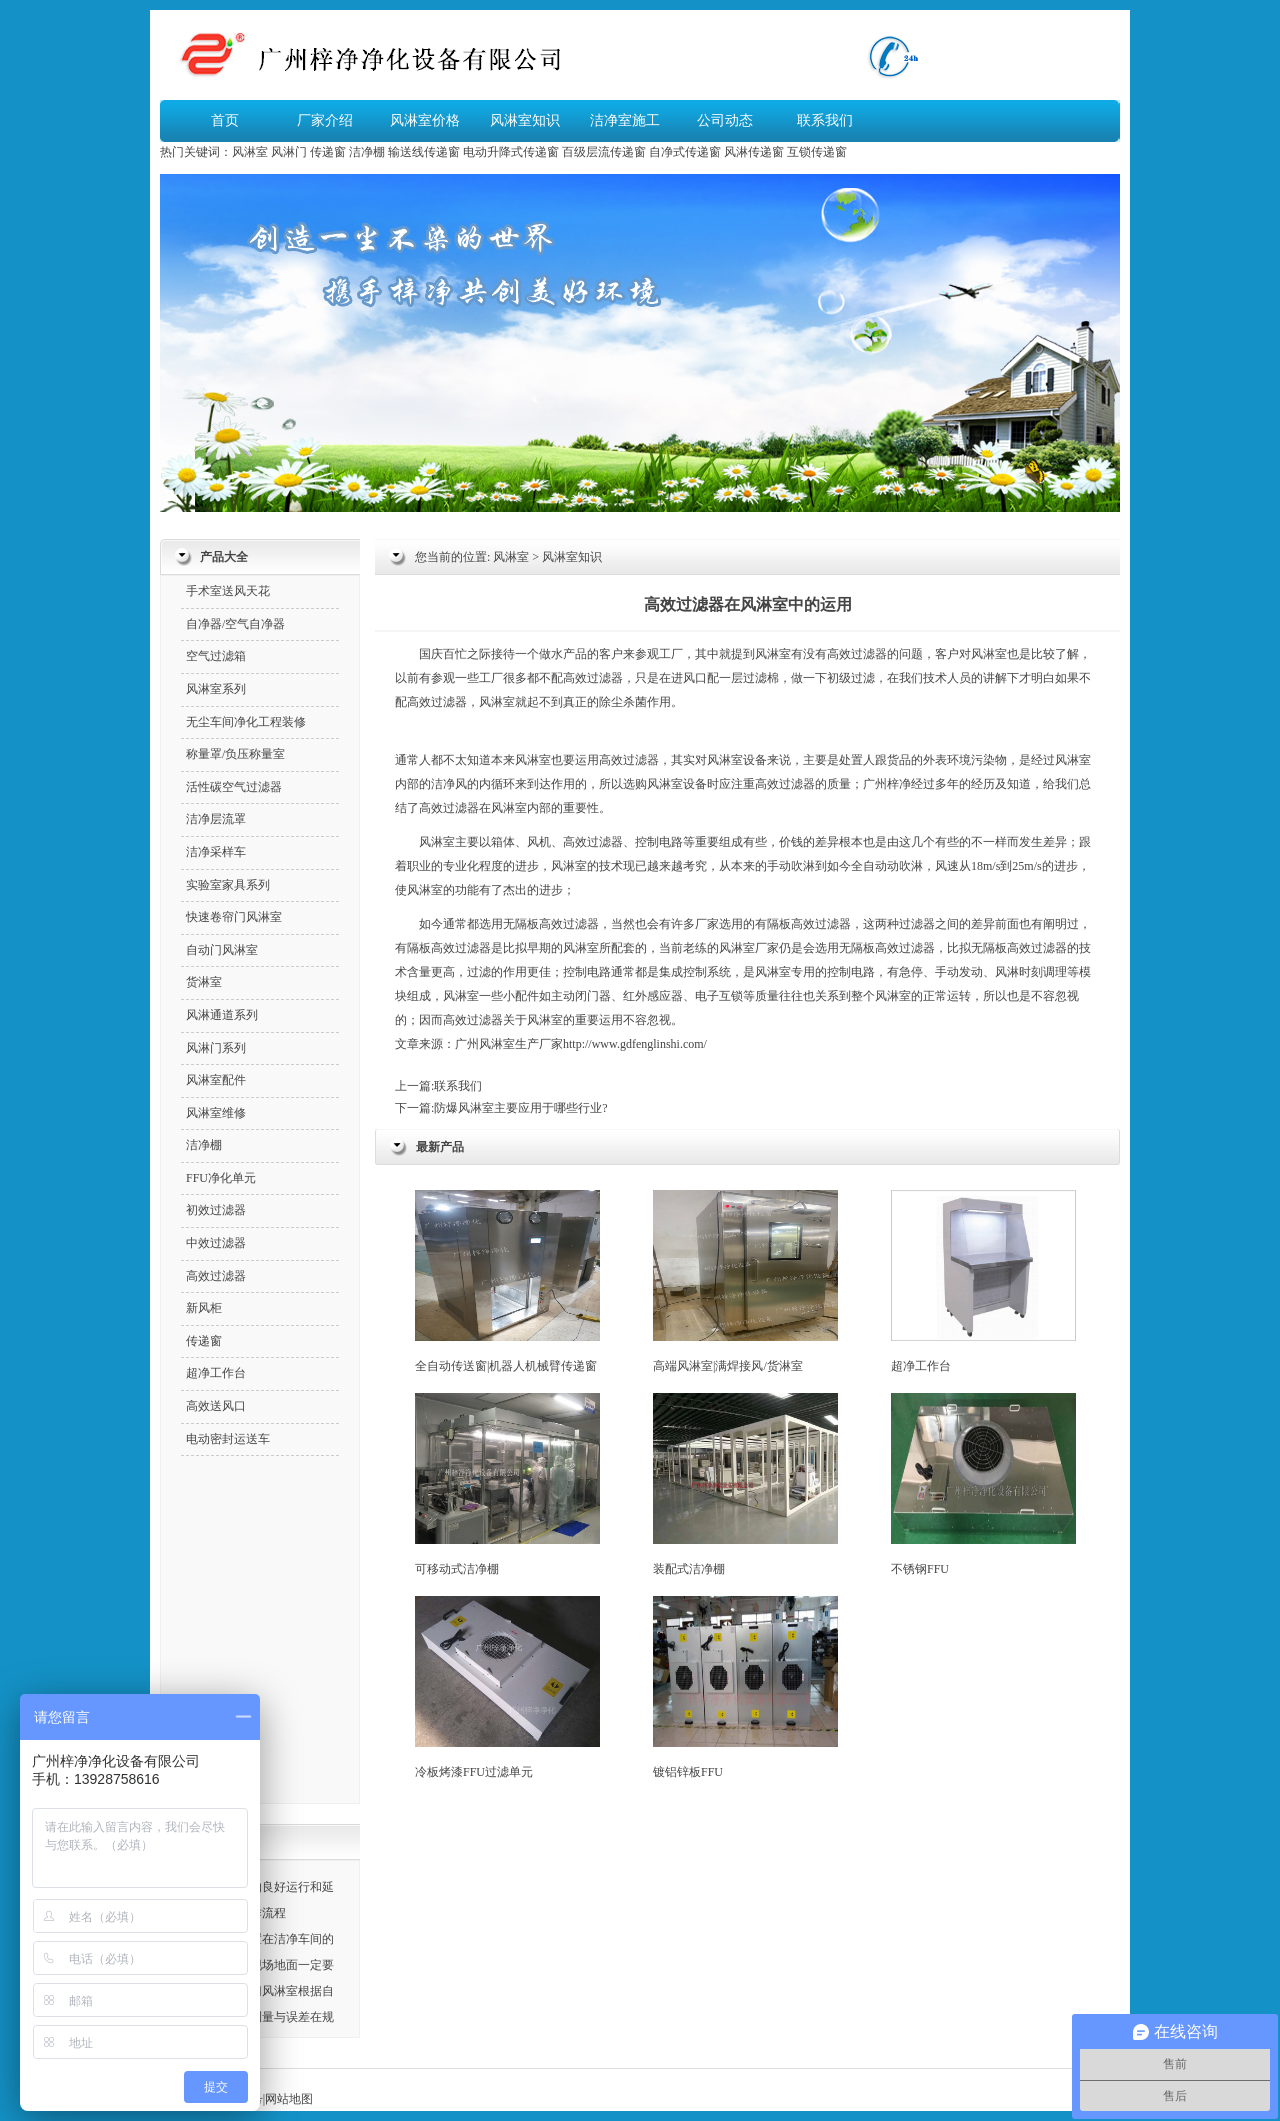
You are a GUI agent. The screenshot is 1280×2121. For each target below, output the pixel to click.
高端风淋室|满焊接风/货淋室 (745, 1281)
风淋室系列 (216, 689)
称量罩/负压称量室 (235, 754)
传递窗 (328, 152)
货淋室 (204, 982)
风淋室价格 (425, 120)
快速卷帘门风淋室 (234, 917)
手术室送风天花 (228, 591)
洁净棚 (367, 152)
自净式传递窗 (685, 152)
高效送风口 (216, 1406)
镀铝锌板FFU (745, 1687)
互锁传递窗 (817, 152)
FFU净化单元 (221, 1178)
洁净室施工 (625, 120)
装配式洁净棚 (745, 1484)
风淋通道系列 (222, 1015)
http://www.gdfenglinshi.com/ (635, 1044)
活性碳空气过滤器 (234, 787)
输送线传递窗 (424, 152)
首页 (225, 120)
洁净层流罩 (216, 819)
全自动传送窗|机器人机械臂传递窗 (507, 1281)
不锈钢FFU (983, 1484)
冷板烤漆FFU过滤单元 (507, 1687)
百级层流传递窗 (604, 152)
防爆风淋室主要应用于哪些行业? (520, 1108)
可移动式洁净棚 (507, 1484)
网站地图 (289, 2099)
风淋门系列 (216, 1048)
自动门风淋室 (222, 950)
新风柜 (204, 1308)
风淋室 (250, 152)
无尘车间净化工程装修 (246, 722)
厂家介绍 (325, 120)
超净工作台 (983, 1281)
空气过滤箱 (216, 656)
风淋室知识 (525, 120)
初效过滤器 (216, 1210)
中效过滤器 (216, 1243)
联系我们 (825, 120)
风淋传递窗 (754, 152)
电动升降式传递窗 (511, 152)
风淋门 (289, 152)
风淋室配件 (216, 1080)
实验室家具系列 (228, 885)
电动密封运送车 (228, 1439)
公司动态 (725, 120)
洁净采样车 (216, 852)
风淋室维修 (216, 1113)
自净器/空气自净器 (235, 624)
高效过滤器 (857, 654)
